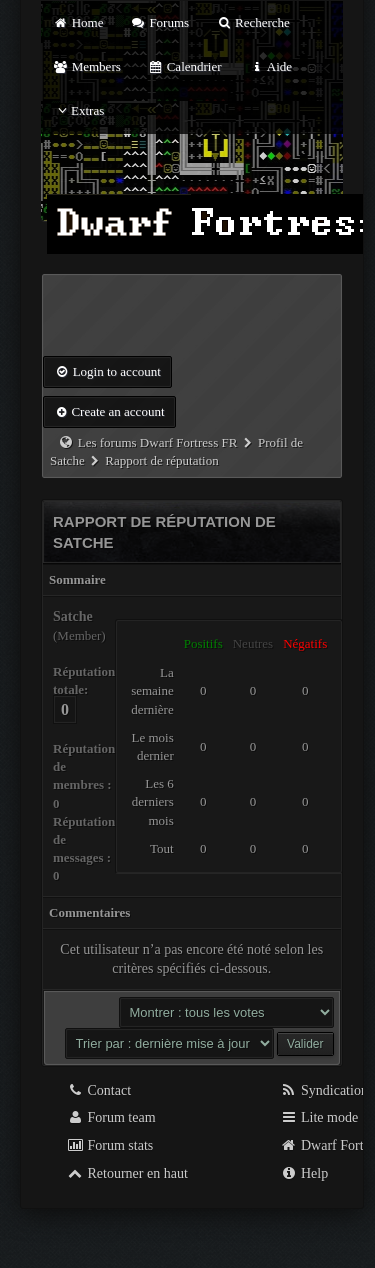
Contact (98, 1090)
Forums (160, 22)
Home (78, 22)
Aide (270, 66)
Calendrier (185, 66)
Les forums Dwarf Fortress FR (158, 442)
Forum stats (109, 1145)
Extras (78, 110)
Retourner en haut (127, 1173)
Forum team (111, 1117)
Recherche (253, 22)
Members (87, 66)
